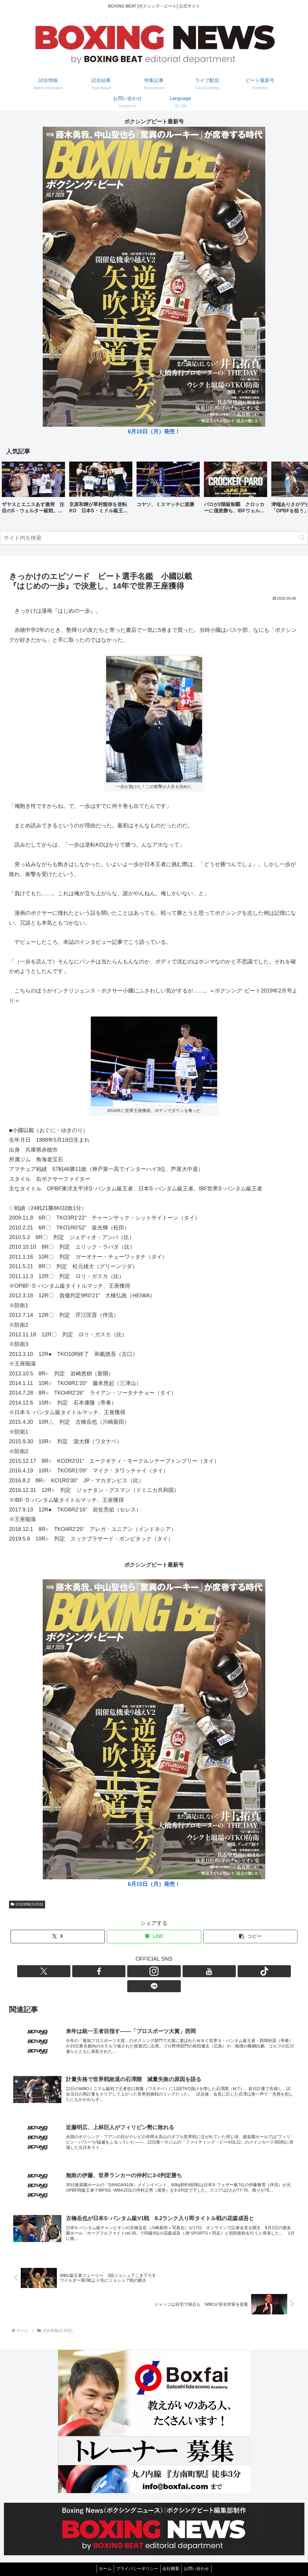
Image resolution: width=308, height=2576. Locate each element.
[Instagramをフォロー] (147, 1971)
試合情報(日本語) (27, 1904)
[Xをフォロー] (119, 1971)
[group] (33, 489)
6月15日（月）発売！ (154, 432)
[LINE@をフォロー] (189, 1971)
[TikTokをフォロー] (175, 1971)
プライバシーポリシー (136, 2557)
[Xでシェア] (58, 1936)
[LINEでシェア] (154, 1936)
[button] (297, 489)
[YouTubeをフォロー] (161, 1971)
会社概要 (172, 2557)
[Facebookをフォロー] (133, 1971)
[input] (154, 538)
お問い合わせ (199, 2557)
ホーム (102, 2557)
